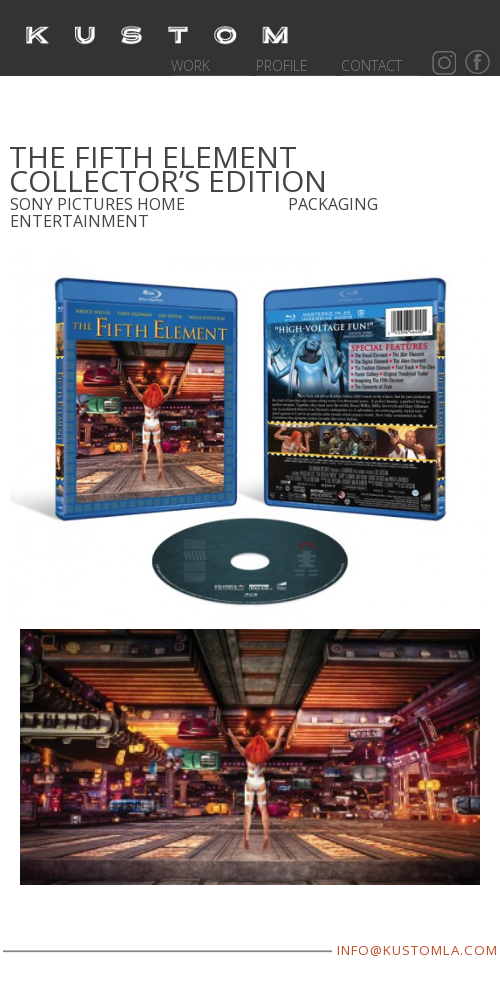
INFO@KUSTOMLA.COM (417, 950)
